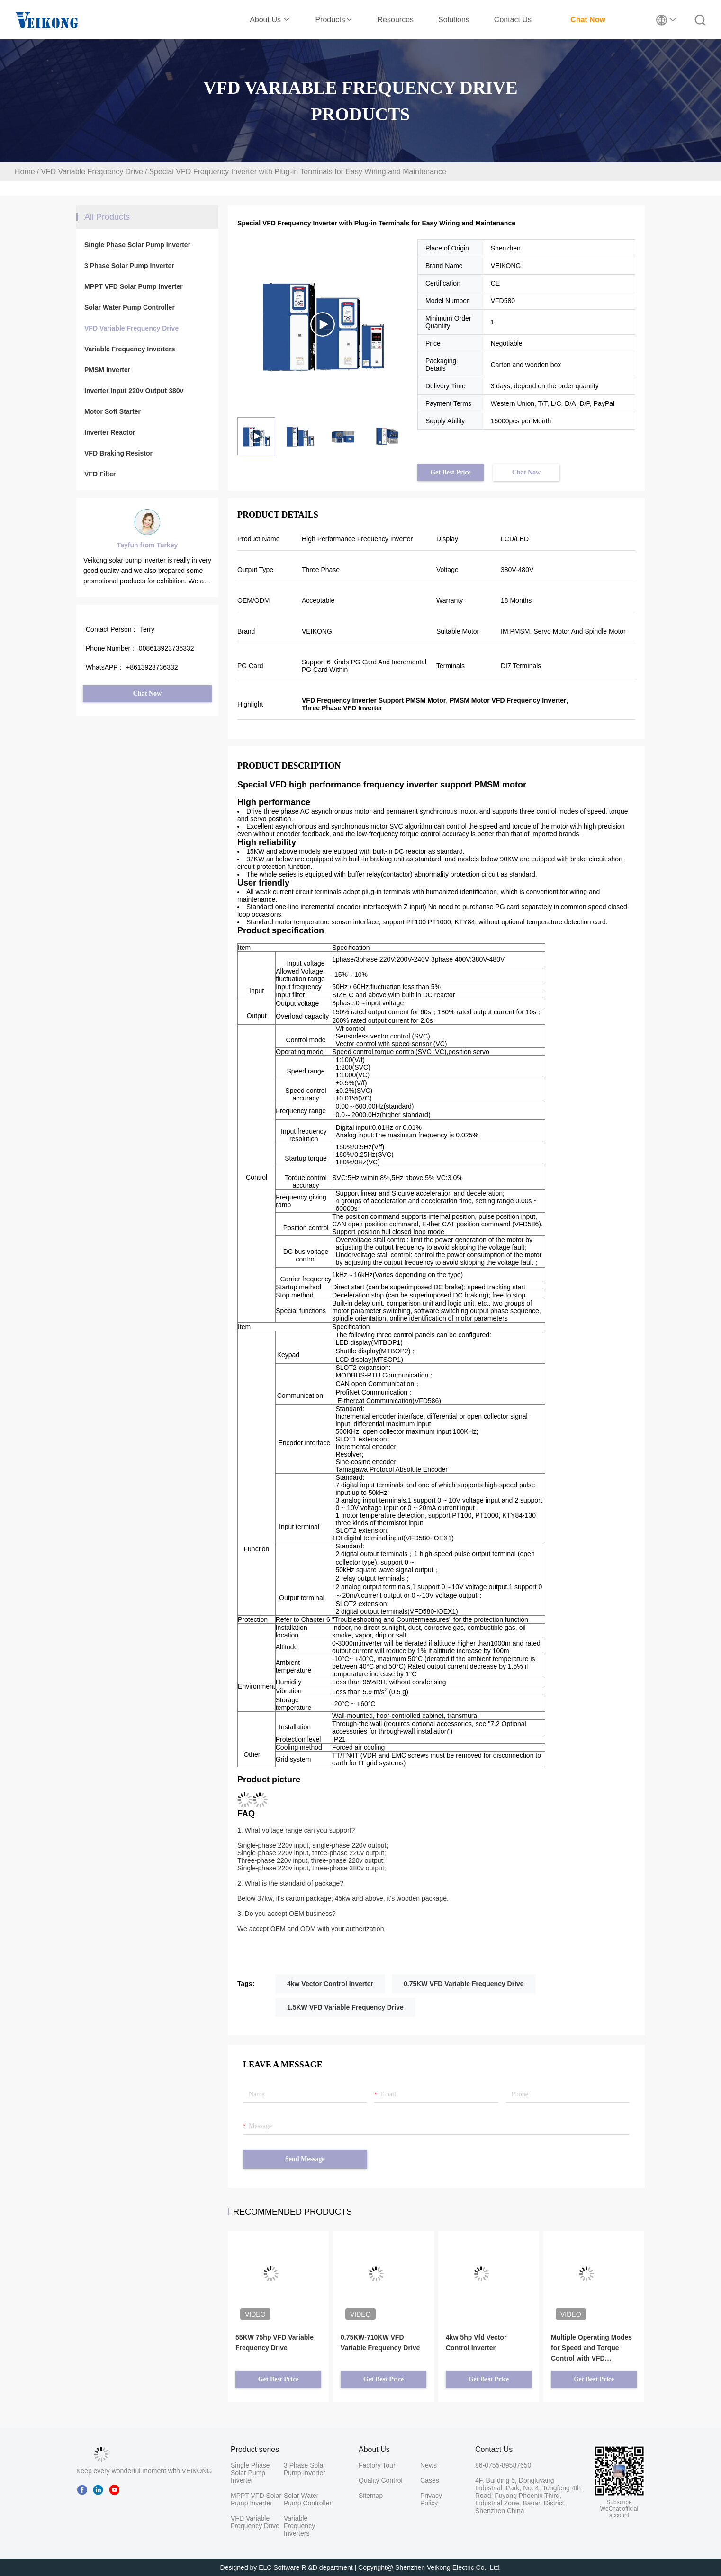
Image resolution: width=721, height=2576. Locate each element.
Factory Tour (377, 2465)
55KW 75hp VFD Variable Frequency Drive (274, 2343)
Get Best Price (450, 472)
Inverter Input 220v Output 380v (133, 390)
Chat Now (587, 20)
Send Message (305, 2159)
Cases (429, 2480)
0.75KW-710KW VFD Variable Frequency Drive (380, 2343)
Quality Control (381, 2480)
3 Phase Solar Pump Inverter (129, 265)
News (428, 2465)
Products (333, 20)
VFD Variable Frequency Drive (92, 172)
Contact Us (513, 20)
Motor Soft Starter (112, 411)
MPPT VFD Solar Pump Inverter (133, 286)
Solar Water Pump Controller (129, 307)
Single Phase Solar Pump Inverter (137, 245)
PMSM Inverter (107, 370)
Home (25, 172)
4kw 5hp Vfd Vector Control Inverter (476, 2343)
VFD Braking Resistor (118, 453)
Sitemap (371, 2495)
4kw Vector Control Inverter (330, 1983)
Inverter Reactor (109, 432)
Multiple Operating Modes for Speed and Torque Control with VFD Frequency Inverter (591, 2348)
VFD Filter (100, 474)
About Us (270, 20)
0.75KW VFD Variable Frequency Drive (464, 1983)
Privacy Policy (431, 2499)
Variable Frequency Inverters (129, 349)
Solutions (453, 20)
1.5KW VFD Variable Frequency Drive (345, 2007)
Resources (396, 20)
